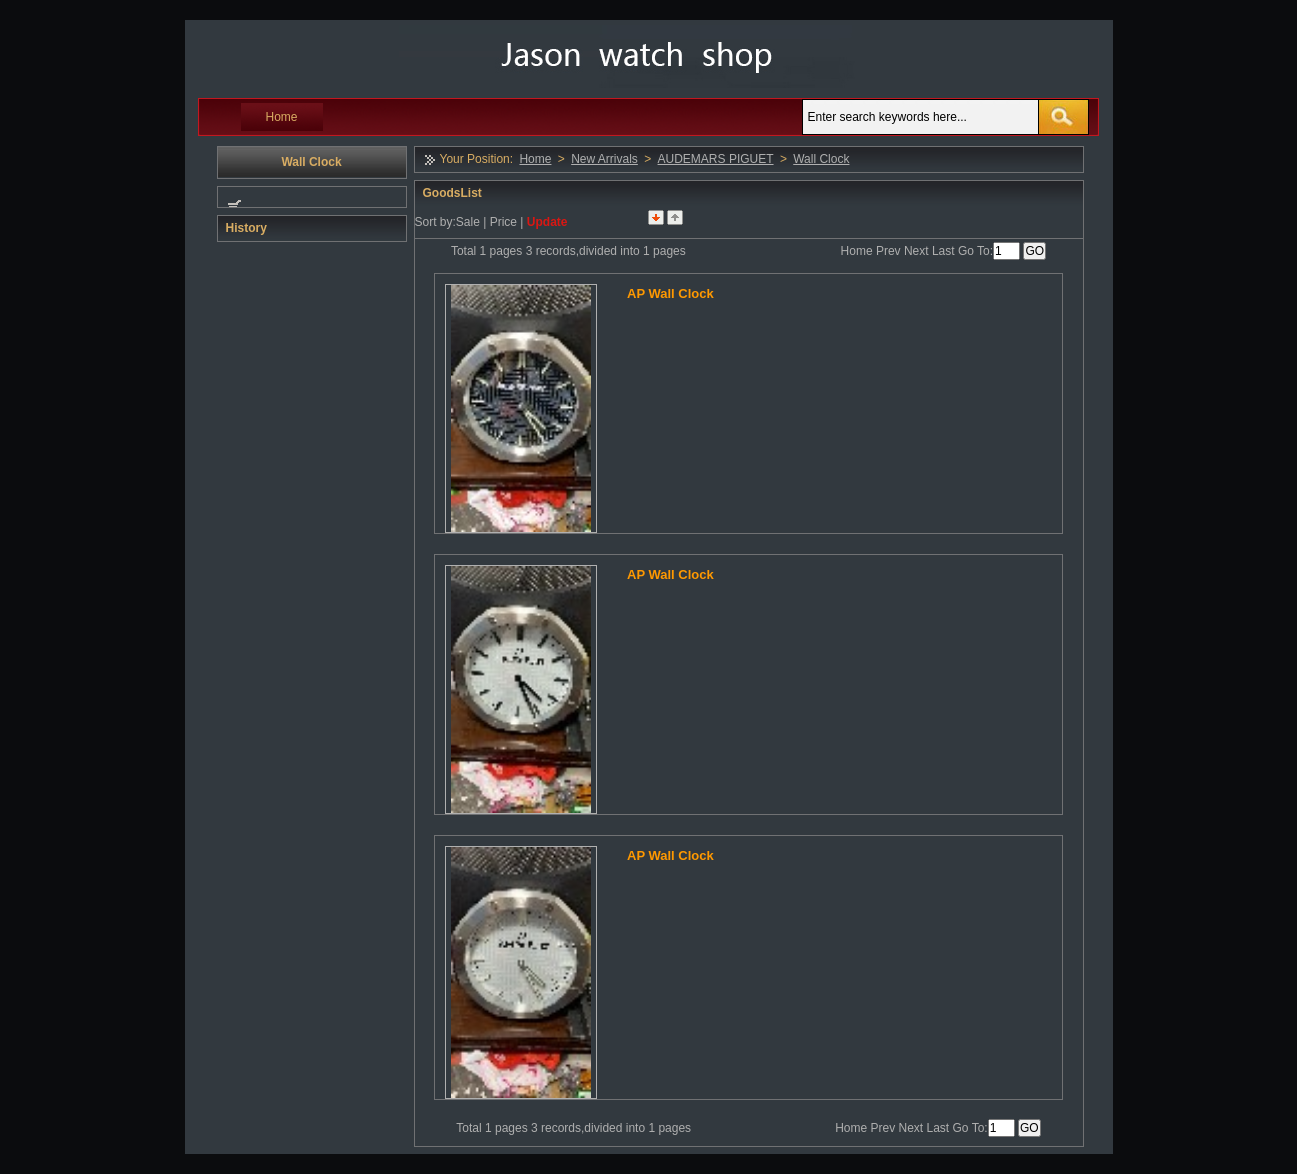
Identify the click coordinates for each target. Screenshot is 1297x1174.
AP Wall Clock (670, 293)
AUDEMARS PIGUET (716, 159)
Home (282, 117)
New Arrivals (604, 159)
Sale (468, 222)
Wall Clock (821, 159)
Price (503, 222)
